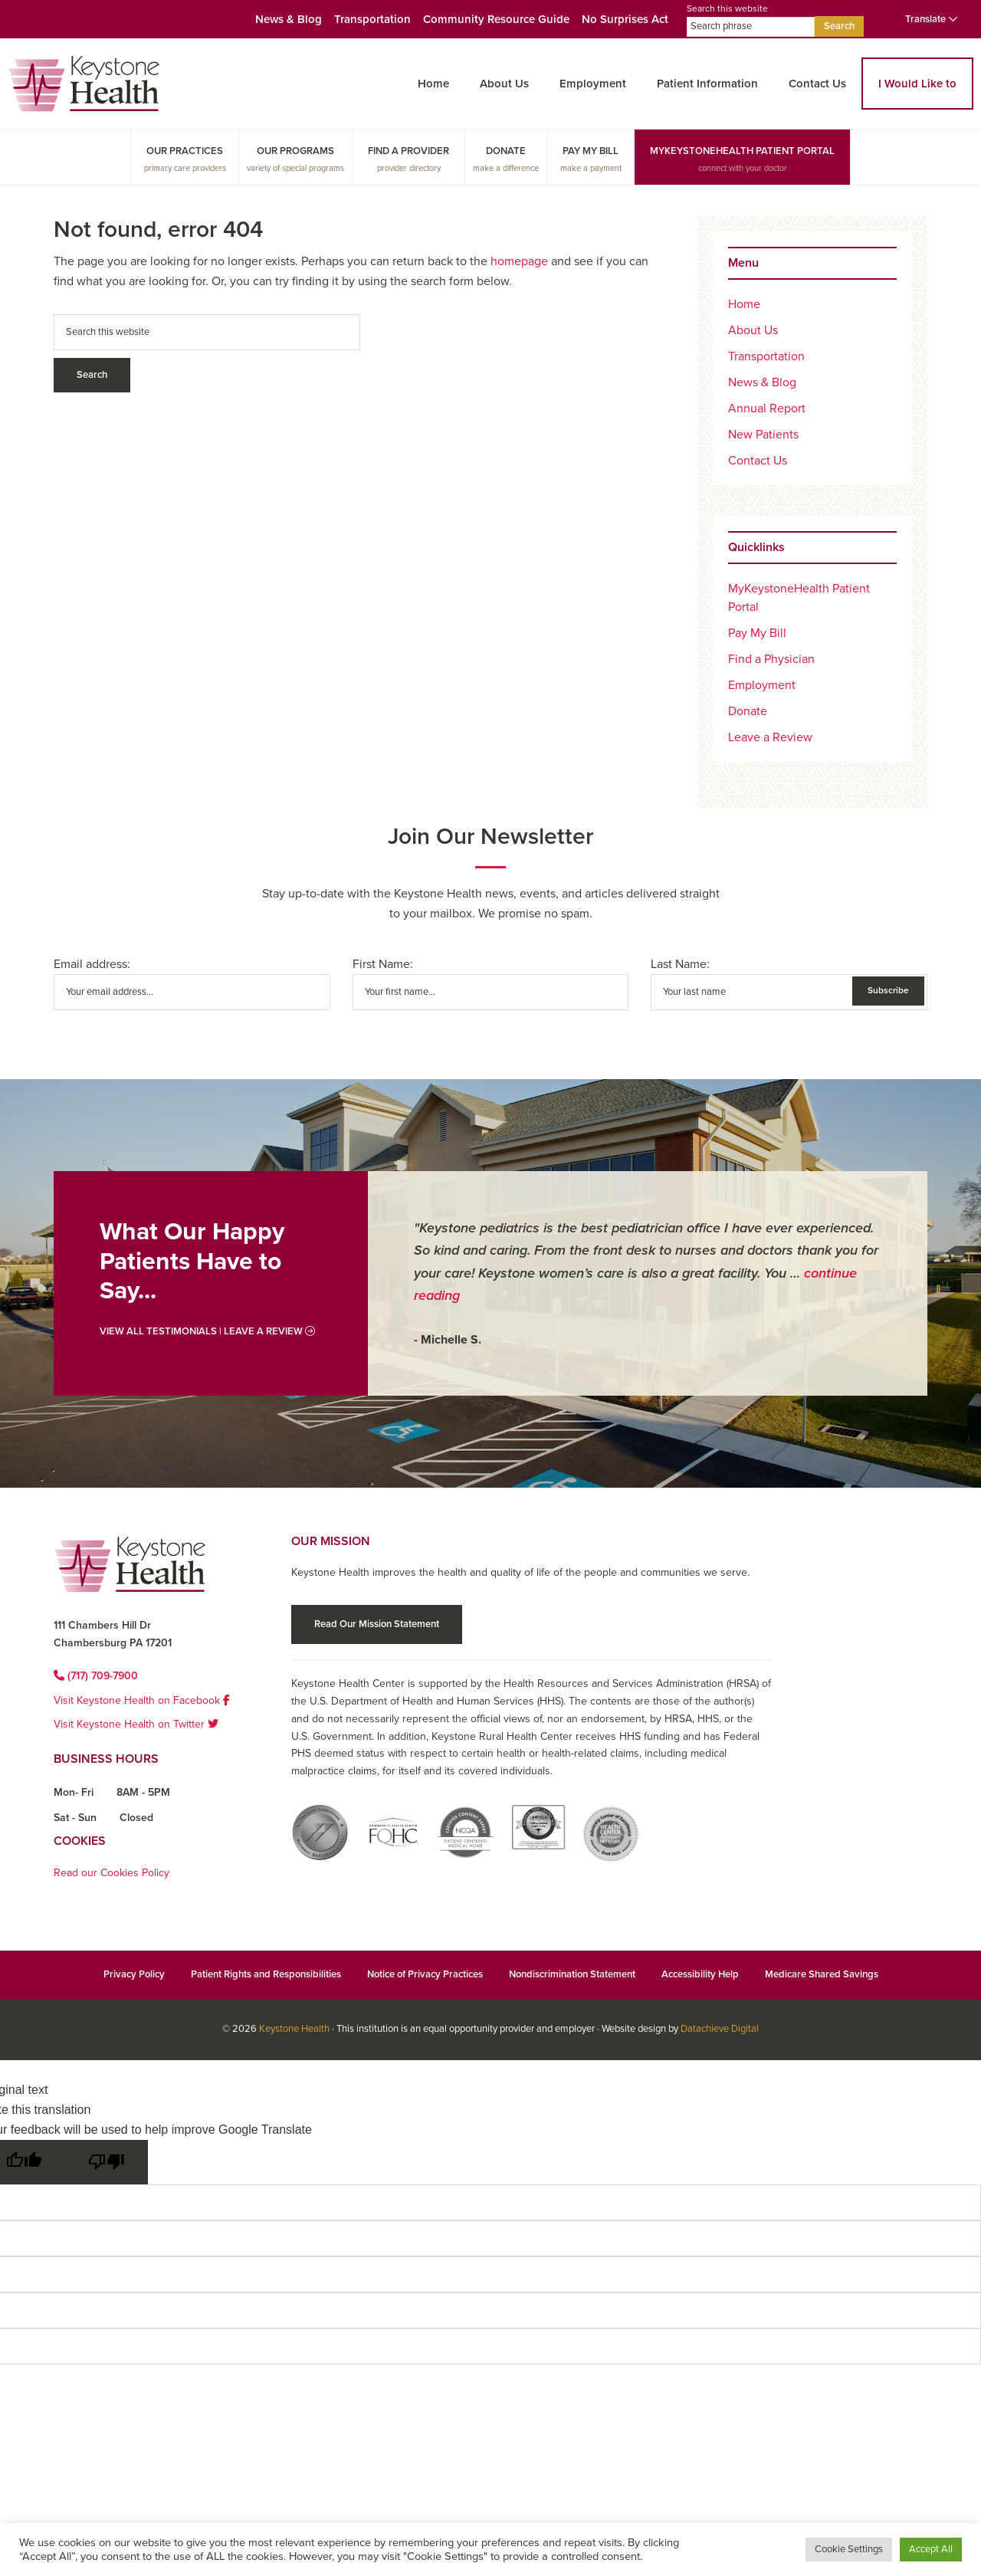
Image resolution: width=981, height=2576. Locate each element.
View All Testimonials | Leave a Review (207, 1331)
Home (433, 83)
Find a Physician (771, 659)
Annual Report (766, 408)
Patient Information (707, 83)
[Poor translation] (106, 2162)
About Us (504, 83)
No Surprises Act (625, 19)
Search (839, 26)
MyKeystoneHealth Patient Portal (742, 151)
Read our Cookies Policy (111, 1872)
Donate (506, 151)
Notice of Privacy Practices (425, 1974)
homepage (519, 261)
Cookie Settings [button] (849, 2549)
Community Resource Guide (496, 19)
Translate (931, 19)
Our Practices (184, 151)
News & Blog (288, 19)
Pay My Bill (590, 151)
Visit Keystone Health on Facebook (142, 1700)
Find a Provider (408, 151)
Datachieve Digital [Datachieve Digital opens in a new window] (720, 2029)
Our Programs (295, 151)
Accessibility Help (700, 1974)
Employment (592, 83)
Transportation (372, 19)
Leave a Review (770, 737)
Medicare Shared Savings (821, 1974)
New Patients (763, 434)
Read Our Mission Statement (376, 1624)
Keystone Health (294, 2029)
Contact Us (817, 83)
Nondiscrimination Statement (572, 1974)
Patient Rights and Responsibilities (266, 1974)
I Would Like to (917, 83)
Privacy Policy (134, 1974)
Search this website (751, 20)
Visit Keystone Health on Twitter (136, 1724)
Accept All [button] (931, 2549)
